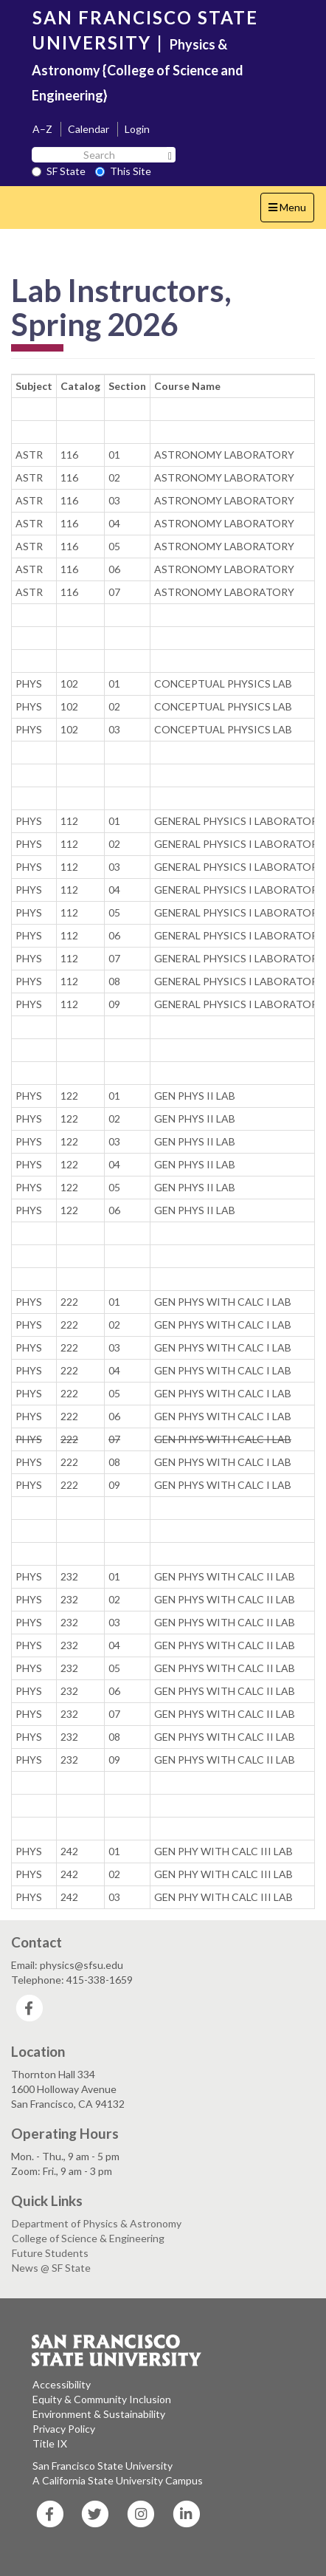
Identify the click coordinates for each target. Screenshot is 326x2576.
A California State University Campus (117, 2480)
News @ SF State (51, 2267)
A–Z (42, 129)
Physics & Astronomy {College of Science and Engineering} (137, 69)
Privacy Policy (63, 2428)
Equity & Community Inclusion (101, 2399)
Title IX (49, 2443)
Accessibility (61, 2384)
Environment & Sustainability (98, 2414)
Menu (291, 210)
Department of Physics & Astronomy (96, 2223)
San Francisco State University (102, 2465)
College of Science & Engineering (88, 2238)
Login (137, 129)
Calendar (88, 129)
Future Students (50, 2253)
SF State (59, 171)
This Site (123, 171)
